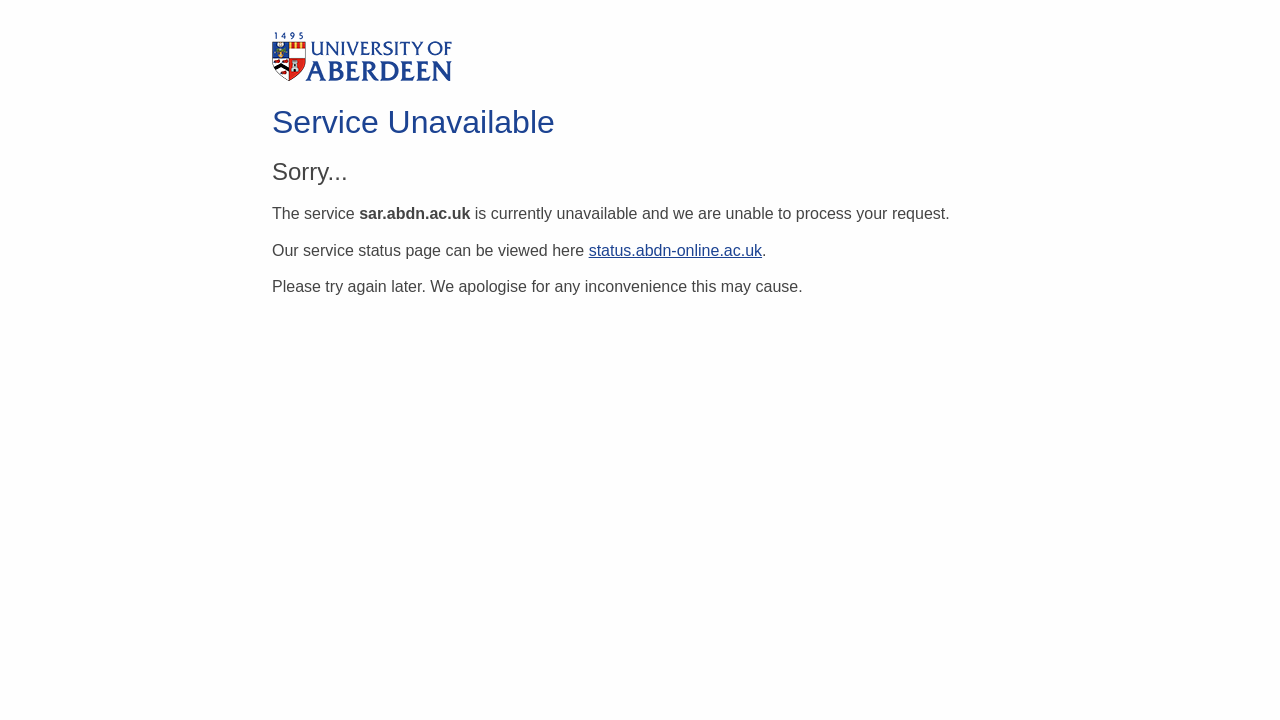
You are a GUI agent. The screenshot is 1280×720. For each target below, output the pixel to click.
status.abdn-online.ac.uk (675, 250)
